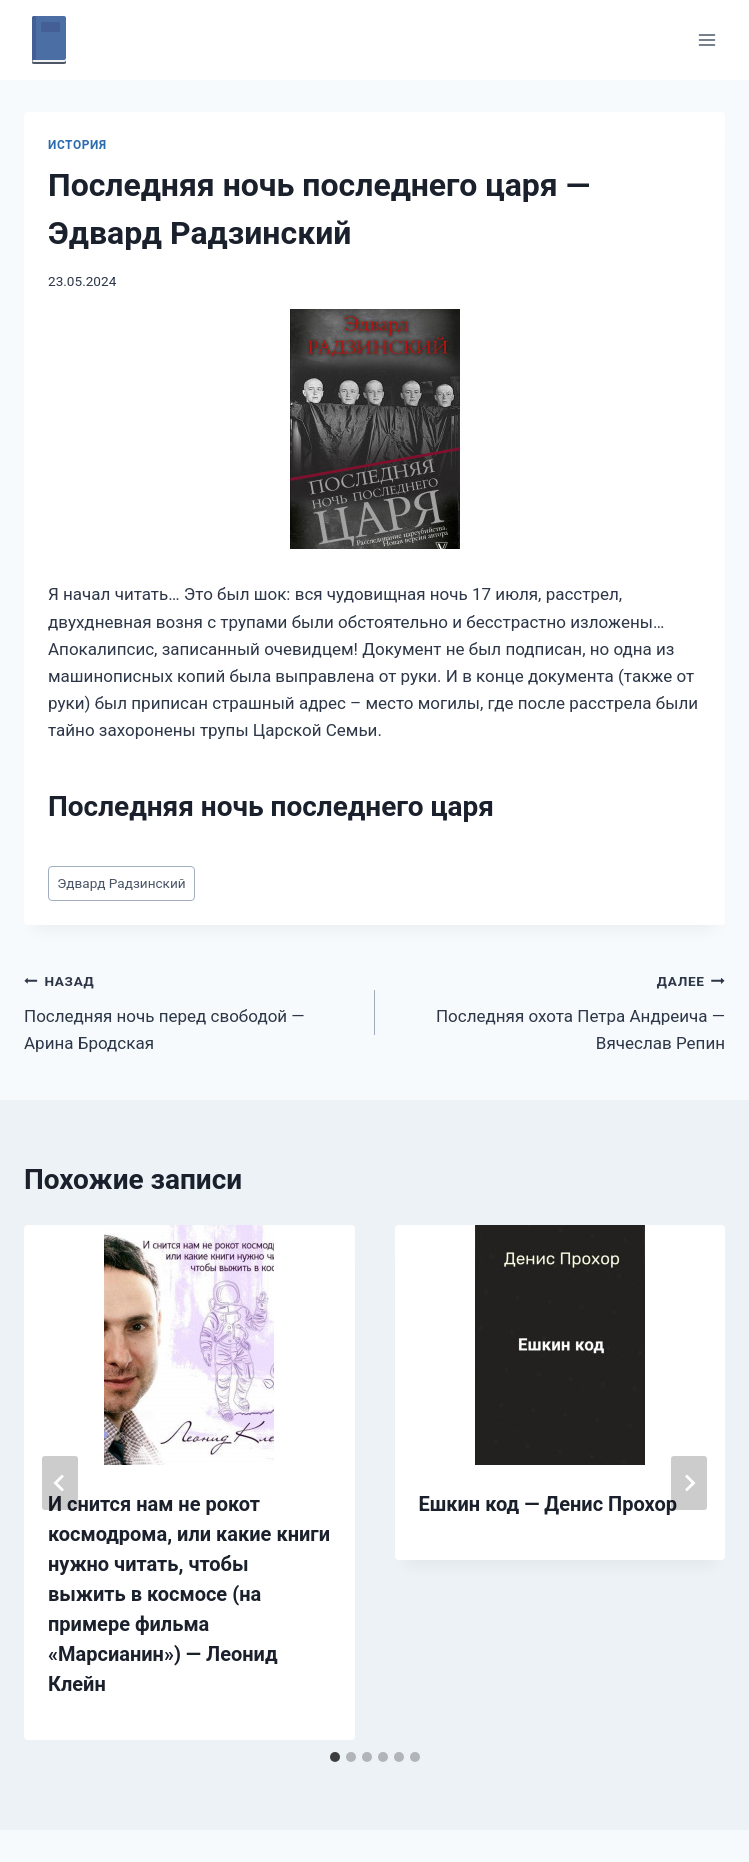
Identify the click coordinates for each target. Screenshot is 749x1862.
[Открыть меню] (706, 39)
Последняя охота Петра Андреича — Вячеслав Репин (559, 1010)
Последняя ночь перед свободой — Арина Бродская (191, 1010)
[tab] (335, 1757)
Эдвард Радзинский (121, 883)
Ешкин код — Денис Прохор (548, 1504)
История (77, 145)
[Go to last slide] (60, 1483)
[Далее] (689, 1483)
